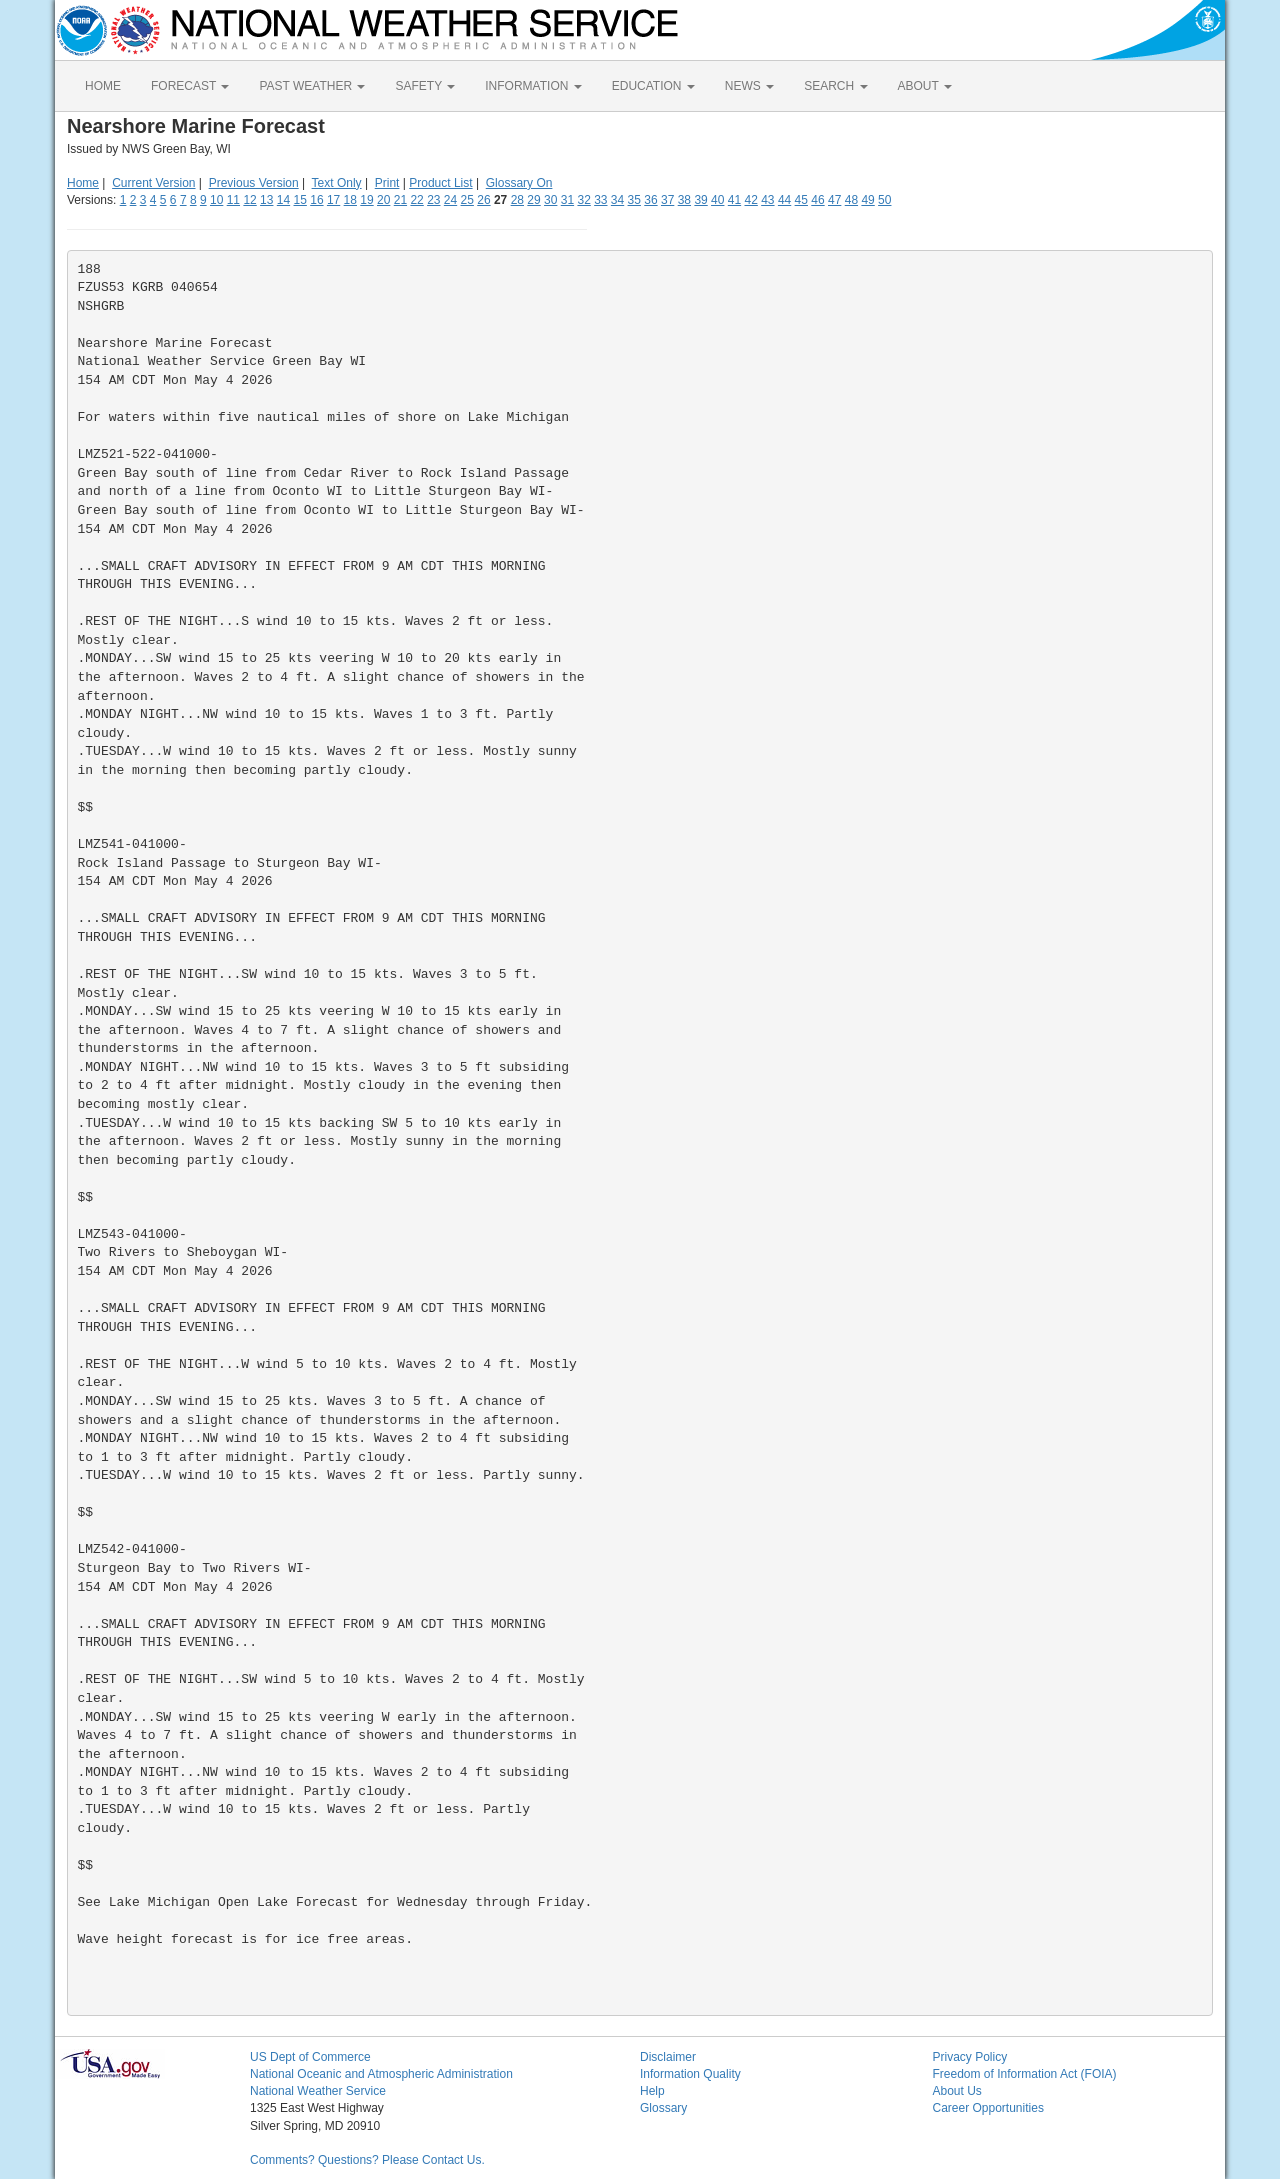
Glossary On (519, 183)
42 (750, 200)
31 (567, 200)
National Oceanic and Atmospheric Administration (381, 2074)
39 (700, 200)
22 (416, 200)
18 (350, 200)
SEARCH (835, 86)
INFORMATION (533, 86)
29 (533, 200)
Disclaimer (668, 2057)
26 (483, 200)
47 (834, 200)
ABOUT (925, 86)
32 (583, 200)
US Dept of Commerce (310, 2057)
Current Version (153, 183)
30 (550, 200)
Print (387, 183)
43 (767, 200)
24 (450, 200)
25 (467, 200)
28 (517, 200)
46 (817, 200)
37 (667, 200)
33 (600, 200)
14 (283, 200)
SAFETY (425, 86)
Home (83, 183)
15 (300, 200)
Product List (440, 183)
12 (249, 200)
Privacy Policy (970, 2057)
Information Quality (690, 2074)
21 (400, 200)
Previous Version (254, 183)
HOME (103, 86)
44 (784, 200)
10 (216, 200)
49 (867, 200)
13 (266, 200)
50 (884, 200)
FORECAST (190, 86)
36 (650, 200)
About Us (957, 2091)
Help (652, 2091)
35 (634, 200)
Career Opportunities (988, 2108)
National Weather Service (318, 2091)
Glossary (663, 2108)
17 (333, 200)
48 (851, 200)
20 (383, 200)
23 (433, 200)
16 (316, 200)
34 (617, 200)
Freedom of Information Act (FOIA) (1025, 2074)
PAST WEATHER (312, 86)
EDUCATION (653, 86)
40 (717, 200)
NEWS (749, 86)
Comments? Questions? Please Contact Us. (367, 2160)
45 (801, 200)
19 (366, 200)
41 (734, 200)
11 (233, 200)
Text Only (337, 183)
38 (684, 200)
